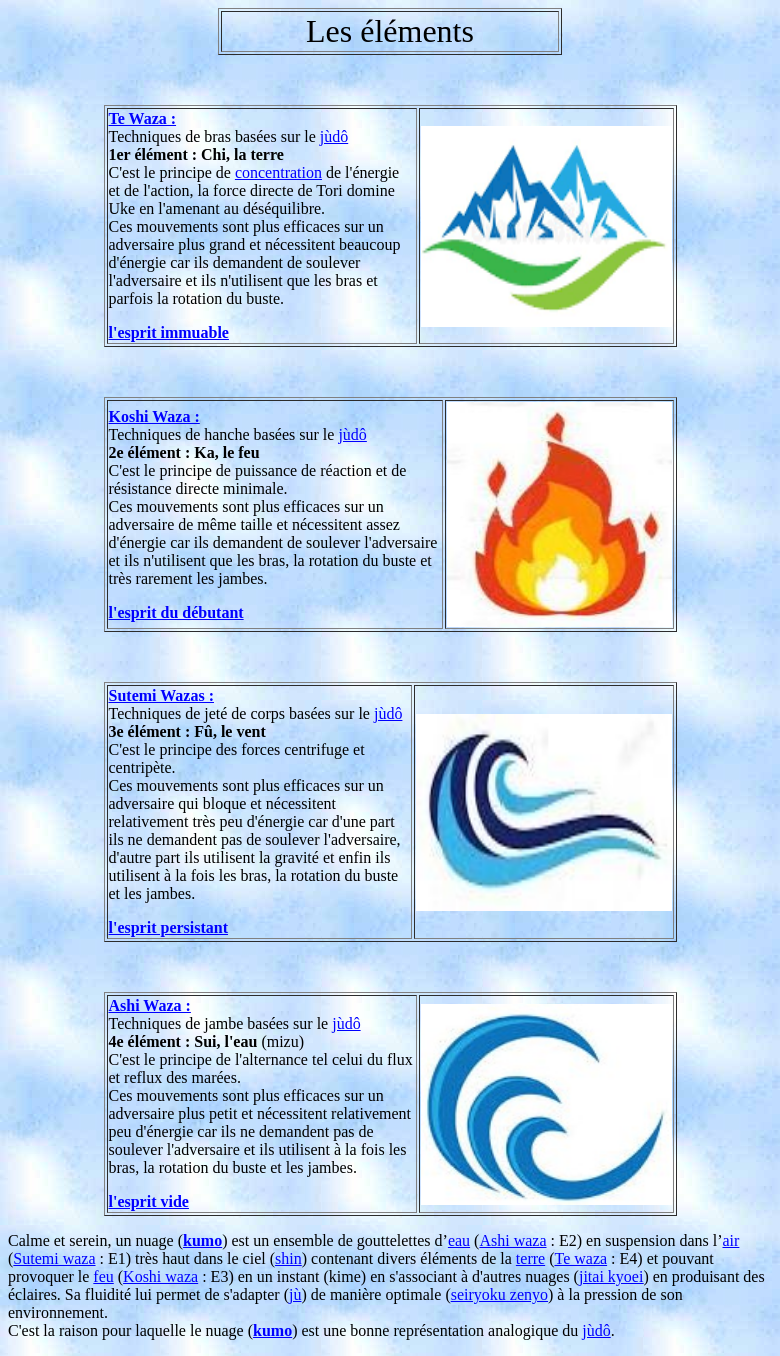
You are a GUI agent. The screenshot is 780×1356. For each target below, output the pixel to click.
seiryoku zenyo (499, 1294)
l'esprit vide (149, 1201)
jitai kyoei (611, 1276)
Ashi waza (512, 1240)
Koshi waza (160, 1276)
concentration (278, 172)
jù (295, 1294)
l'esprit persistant (169, 927)
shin (288, 1258)
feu (103, 1276)
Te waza (580, 1258)
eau (459, 1240)
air (731, 1240)
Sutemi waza (54, 1258)
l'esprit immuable (169, 332)
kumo (202, 1240)
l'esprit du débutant (176, 612)
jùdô (334, 136)
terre (530, 1258)
